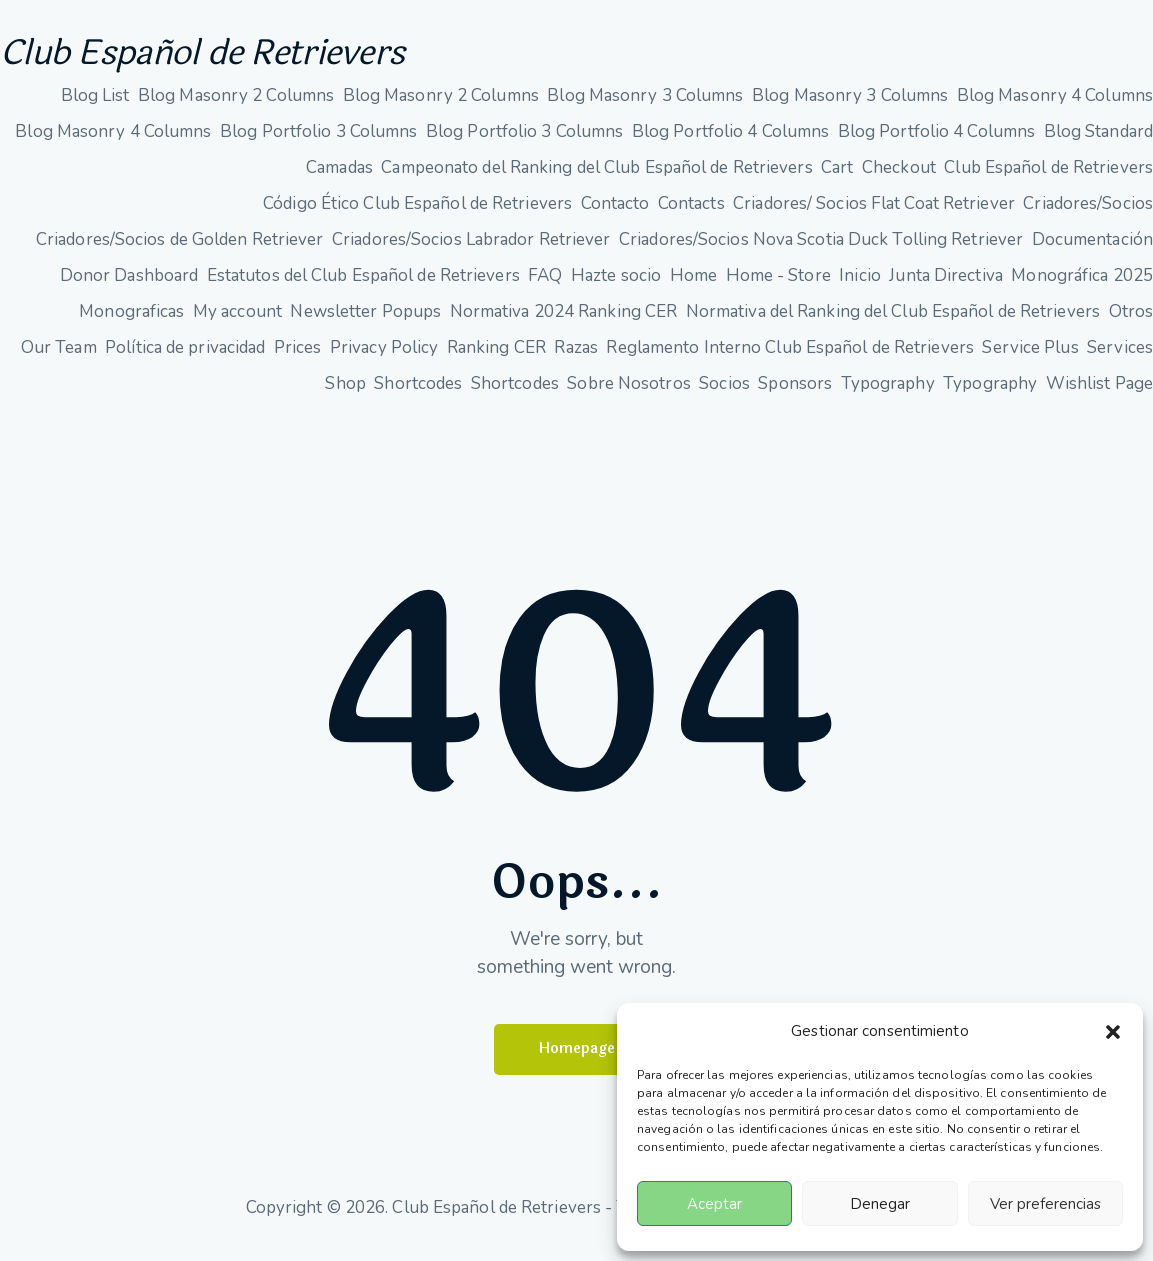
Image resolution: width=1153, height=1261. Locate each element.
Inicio (860, 286)
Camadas (339, 178)
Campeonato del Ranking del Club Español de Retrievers (596, 178)
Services (1120, 358)
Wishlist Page (1099, 394)
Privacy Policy (384, 358)
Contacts (691, 214)
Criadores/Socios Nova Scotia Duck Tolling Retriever (821, 250)
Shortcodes (418, 394)
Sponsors (795, 394)
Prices (298, 358)
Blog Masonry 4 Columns (1055, 106)
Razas (576, 358)
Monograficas (131, 322)
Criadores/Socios (1088, 214)
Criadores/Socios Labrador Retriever (471, 250)
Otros (1131, 322)
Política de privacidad (185, 358)
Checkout (899, 178)
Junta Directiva (946, 286)
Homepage (577, 1061)
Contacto (615, 214)
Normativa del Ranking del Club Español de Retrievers (893, 322)
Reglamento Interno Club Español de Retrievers (790, 358)
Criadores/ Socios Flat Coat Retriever (874, 214)
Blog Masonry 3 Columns (645, 106)
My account (237, 322)
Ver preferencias (1045, 1204)
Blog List (95, 106)
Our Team (59, 358)
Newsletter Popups (365, 322)
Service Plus (1030, 358)
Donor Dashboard (129, 286)
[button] (1113, 1032)
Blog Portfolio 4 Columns (730, 142)
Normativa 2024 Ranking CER (564, 322)
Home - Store (778, 286)
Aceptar (714, 1204)
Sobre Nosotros (628, 394)
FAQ (545, 286)
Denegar (880, 1204)
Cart (837, 178)
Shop (345, 394)
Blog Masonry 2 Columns (236, 106)
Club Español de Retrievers (258, 59)
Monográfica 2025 (1082, 286)
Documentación (1092, 250)
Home (693, 286)
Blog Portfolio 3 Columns (318, 142)
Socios (724, 394)
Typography (888, 394)
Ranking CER (496, 358)
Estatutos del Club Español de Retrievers (363, 286)
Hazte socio (616, 286)
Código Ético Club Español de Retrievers (417, 214)
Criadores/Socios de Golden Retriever (180, 250)
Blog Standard (1098, 142)
